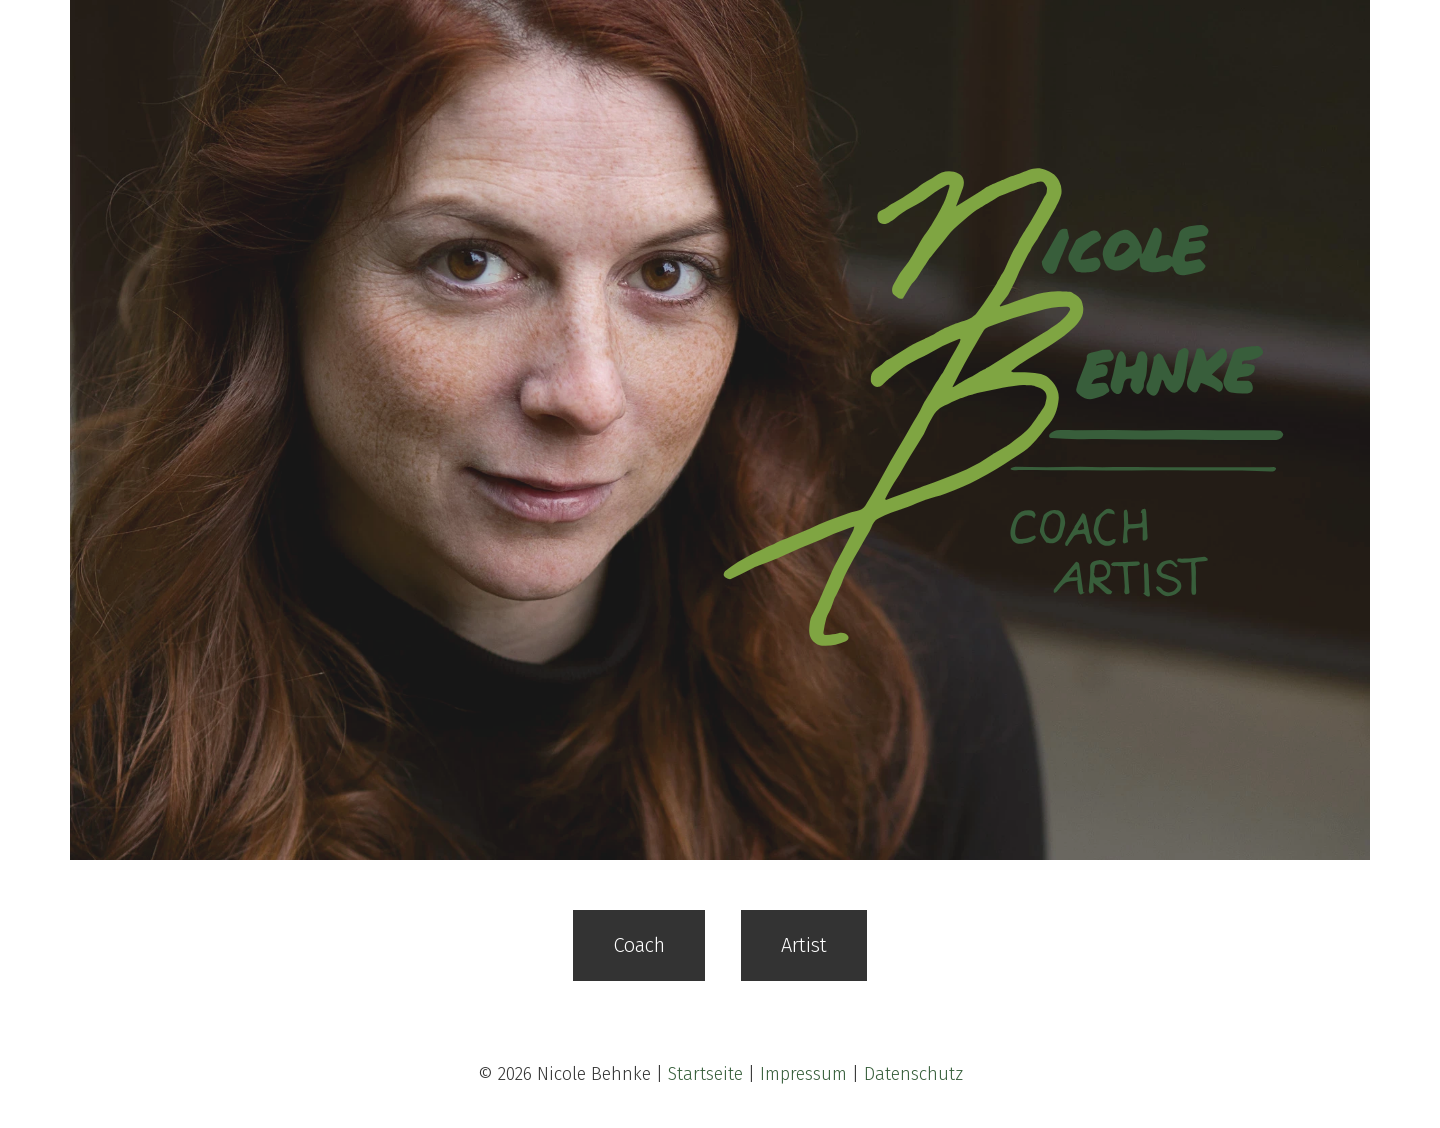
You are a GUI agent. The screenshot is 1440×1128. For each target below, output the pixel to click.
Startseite (705, 1074)
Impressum (803, 1074)
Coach (639, 945)
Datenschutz (913, 1074)
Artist (804, 945)
